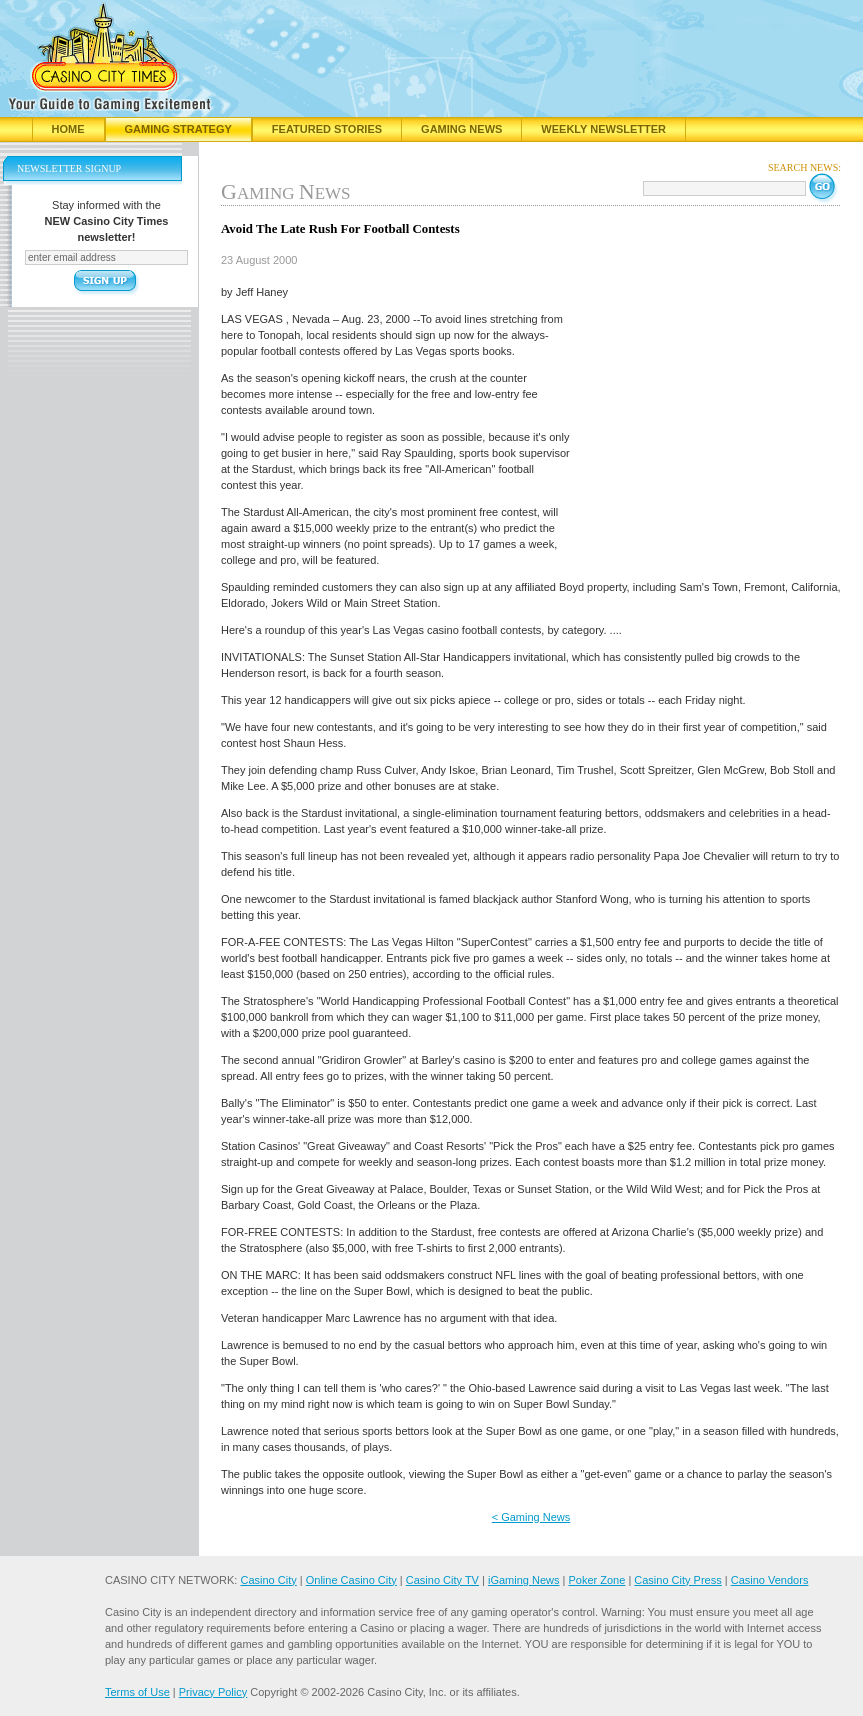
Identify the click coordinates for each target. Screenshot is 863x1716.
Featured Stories (327, 129)
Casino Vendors (770, 1580)
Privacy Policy (213, 1692)
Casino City (268, 1580)
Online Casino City (351, 1580)
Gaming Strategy (178, 129)
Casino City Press (677, 1580)
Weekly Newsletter (603, 129)
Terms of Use (137, 1692)
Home (68, 129)
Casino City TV (442, 1580)
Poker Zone (596, 1580)
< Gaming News (531, 1517)
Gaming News (461, 129)
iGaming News (524, 1580)
